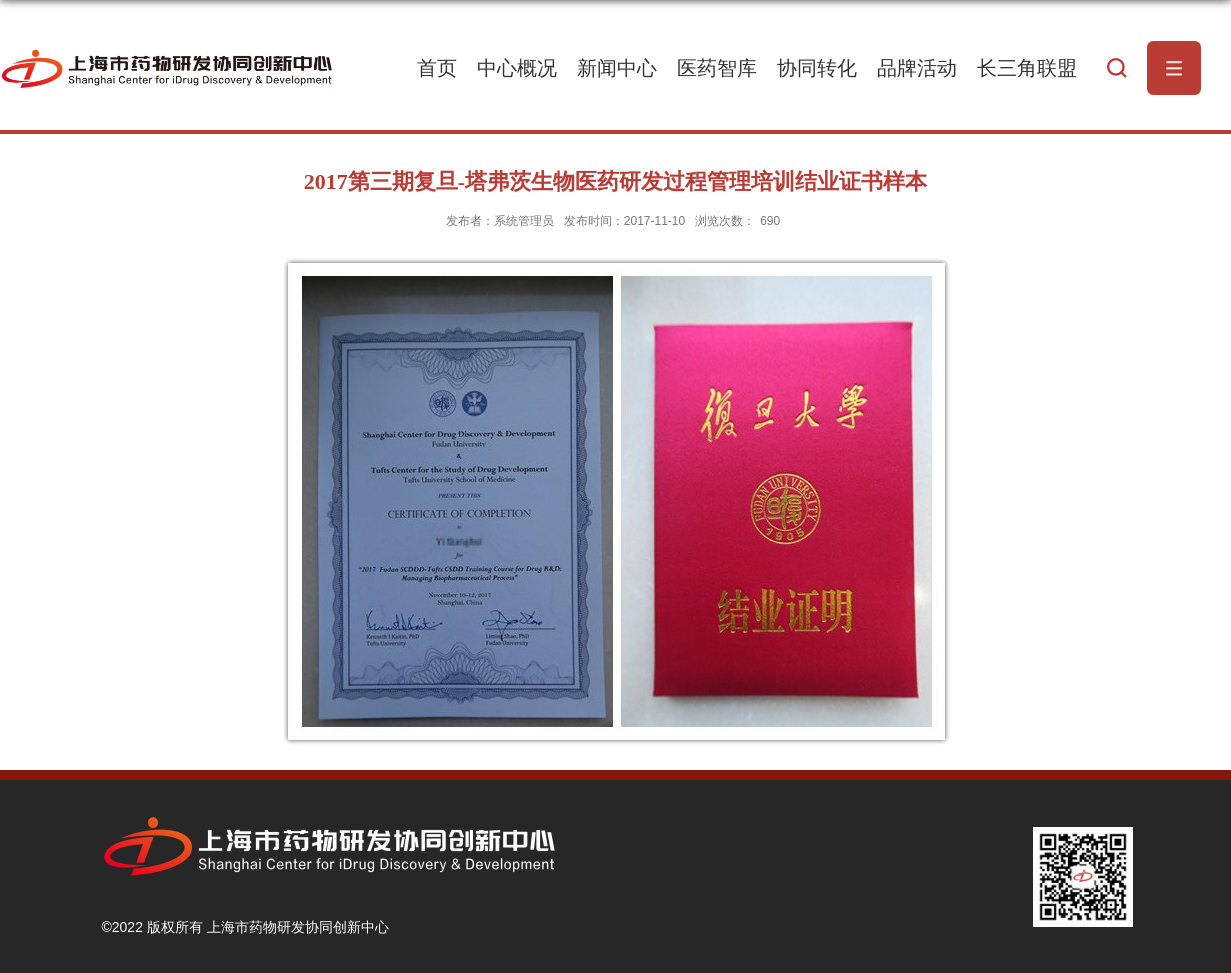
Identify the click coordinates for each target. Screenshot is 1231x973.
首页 (437, 68)
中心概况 (517, 68)
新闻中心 (617, 68)
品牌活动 (917, 68)
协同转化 (817, 68)
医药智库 (717, 68)
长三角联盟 (1027, 68)
